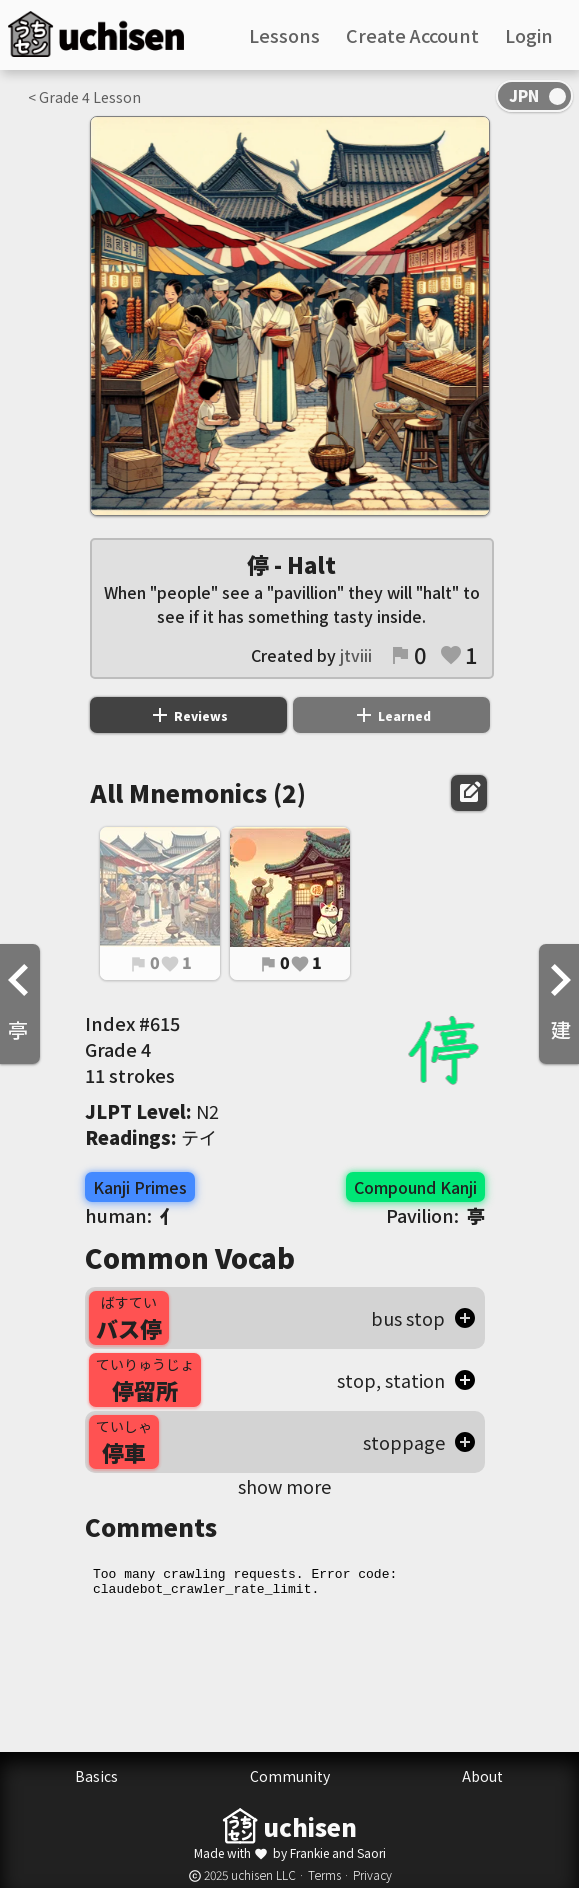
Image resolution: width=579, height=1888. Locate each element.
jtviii (356, 655)
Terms (324, 1874)
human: (131, 1215)
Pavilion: (435, 1215)
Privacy (372, 1874)
